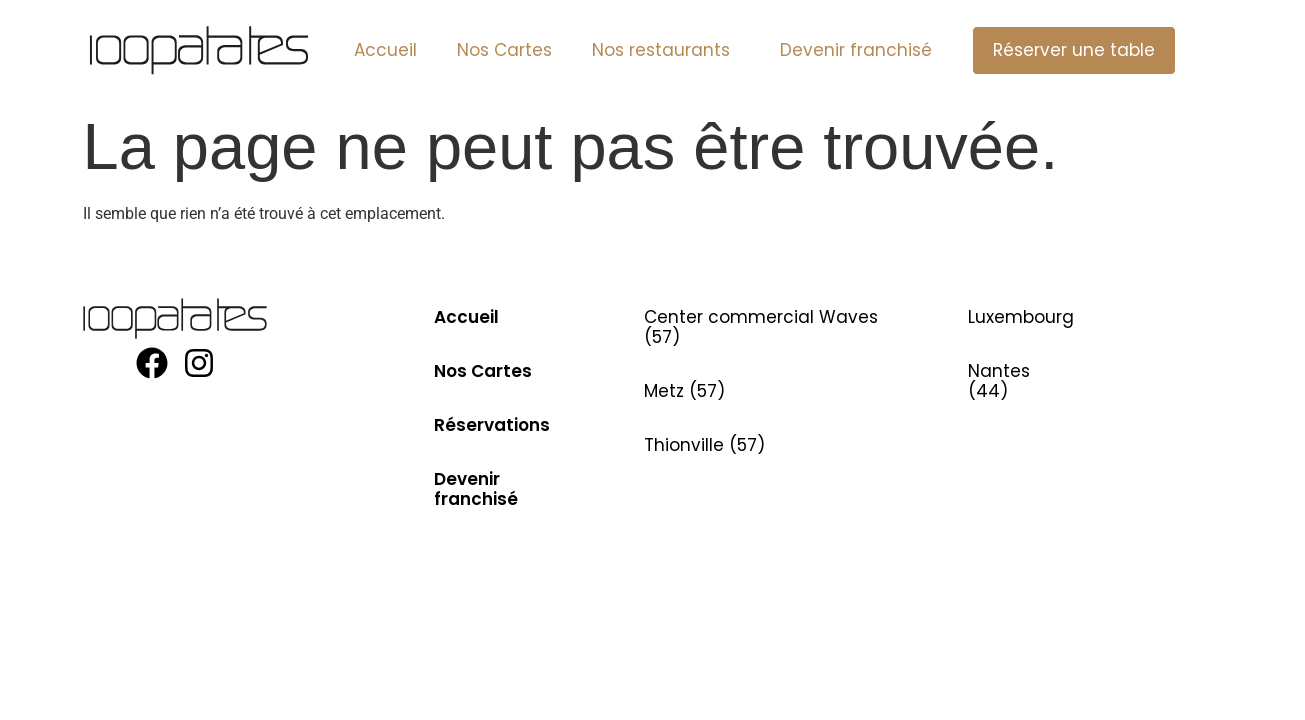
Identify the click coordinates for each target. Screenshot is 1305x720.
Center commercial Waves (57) (761, 327)
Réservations (492, 425)
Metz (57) (684, 391)
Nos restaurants (666, 50)
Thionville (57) (704, 445)
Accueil (385, 50)
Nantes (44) (999, 381)
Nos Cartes (504, 50)
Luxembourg (1021, 317)
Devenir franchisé (856, 50)
